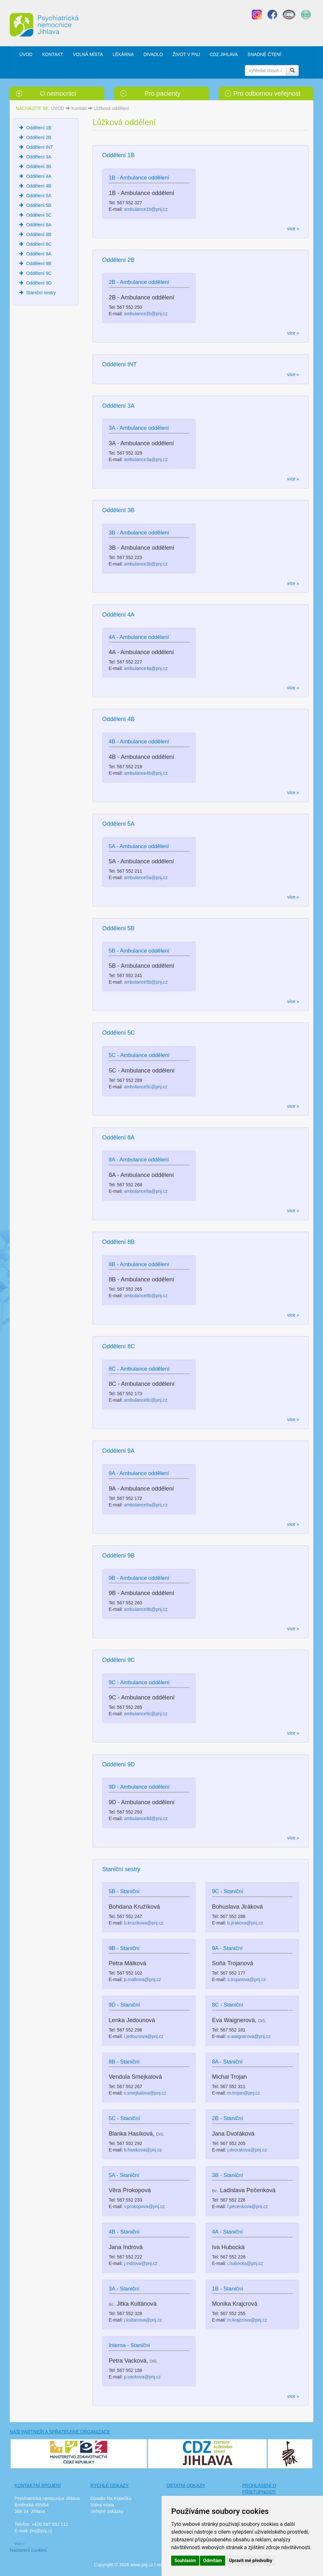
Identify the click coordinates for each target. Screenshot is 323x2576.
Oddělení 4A (38, 176)
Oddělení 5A (38, 195)
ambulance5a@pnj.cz (146, 877)
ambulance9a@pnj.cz (146, 1504)
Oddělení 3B (38, 166)
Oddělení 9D (39, 283)
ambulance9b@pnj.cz (146, 1609)
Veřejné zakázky (106, 2511)
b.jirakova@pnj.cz (245, 1922)
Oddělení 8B (38, 234)
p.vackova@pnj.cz (142, 2376)
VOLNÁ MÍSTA (88, 54)
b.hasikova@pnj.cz (143, 2149)
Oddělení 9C (39, 273)
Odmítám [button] (212, 2560)
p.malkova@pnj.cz (142, 1979)
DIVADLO (153, 54)
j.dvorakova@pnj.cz (247, 2149)
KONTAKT (52, 54)
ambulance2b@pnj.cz (146, 313)
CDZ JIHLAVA (224, 54)
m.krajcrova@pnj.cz (247, 2320)
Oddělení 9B (38, 263)
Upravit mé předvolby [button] (250, 2560)
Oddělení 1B (38, 127)
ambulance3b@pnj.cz (146, 563)
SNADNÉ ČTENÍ (264, 54)
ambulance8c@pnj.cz (145, 1400)
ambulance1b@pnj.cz (146, 209)
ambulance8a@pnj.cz (146, 1191)
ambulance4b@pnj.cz (146, 773)
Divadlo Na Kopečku (110, 2498)
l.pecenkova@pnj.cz (247, 2206)
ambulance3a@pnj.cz (146, 459)
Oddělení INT (39, 147)
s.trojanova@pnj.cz (246, 1979)
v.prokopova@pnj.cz (144, 2206)
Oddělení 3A (38, 156)
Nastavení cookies (28, 2550)
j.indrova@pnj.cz (141, 2263)
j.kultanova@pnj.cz (143, 2320)
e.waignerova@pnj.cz (249, 2036)
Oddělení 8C (39, 244)
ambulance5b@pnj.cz (146, 982)
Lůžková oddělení (111, 108)
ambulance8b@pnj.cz (146, 1295)
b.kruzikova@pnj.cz (143, 1922)
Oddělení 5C (39, 215)
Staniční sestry (41, 292)
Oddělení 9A (38, 253)
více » (293, 228)
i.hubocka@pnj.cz (245, 2263)
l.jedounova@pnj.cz (143, 2036)
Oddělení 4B (38, 186)
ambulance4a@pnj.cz (146, 668)
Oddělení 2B (38, 137)
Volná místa (102, 2504)
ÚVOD (25, 54)
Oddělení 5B (38, 205)
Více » (20, 2544)
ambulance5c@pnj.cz (145, 1086)
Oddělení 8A (38, 224)
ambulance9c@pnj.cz (145, 1713)
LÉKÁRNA (123, 54)
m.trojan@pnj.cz (243, 2093)
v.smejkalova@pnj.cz (145, 2093)
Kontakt (79, 108)
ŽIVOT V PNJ (186, 54)
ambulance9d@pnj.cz (146, 1818)
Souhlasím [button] (185, 2560)
